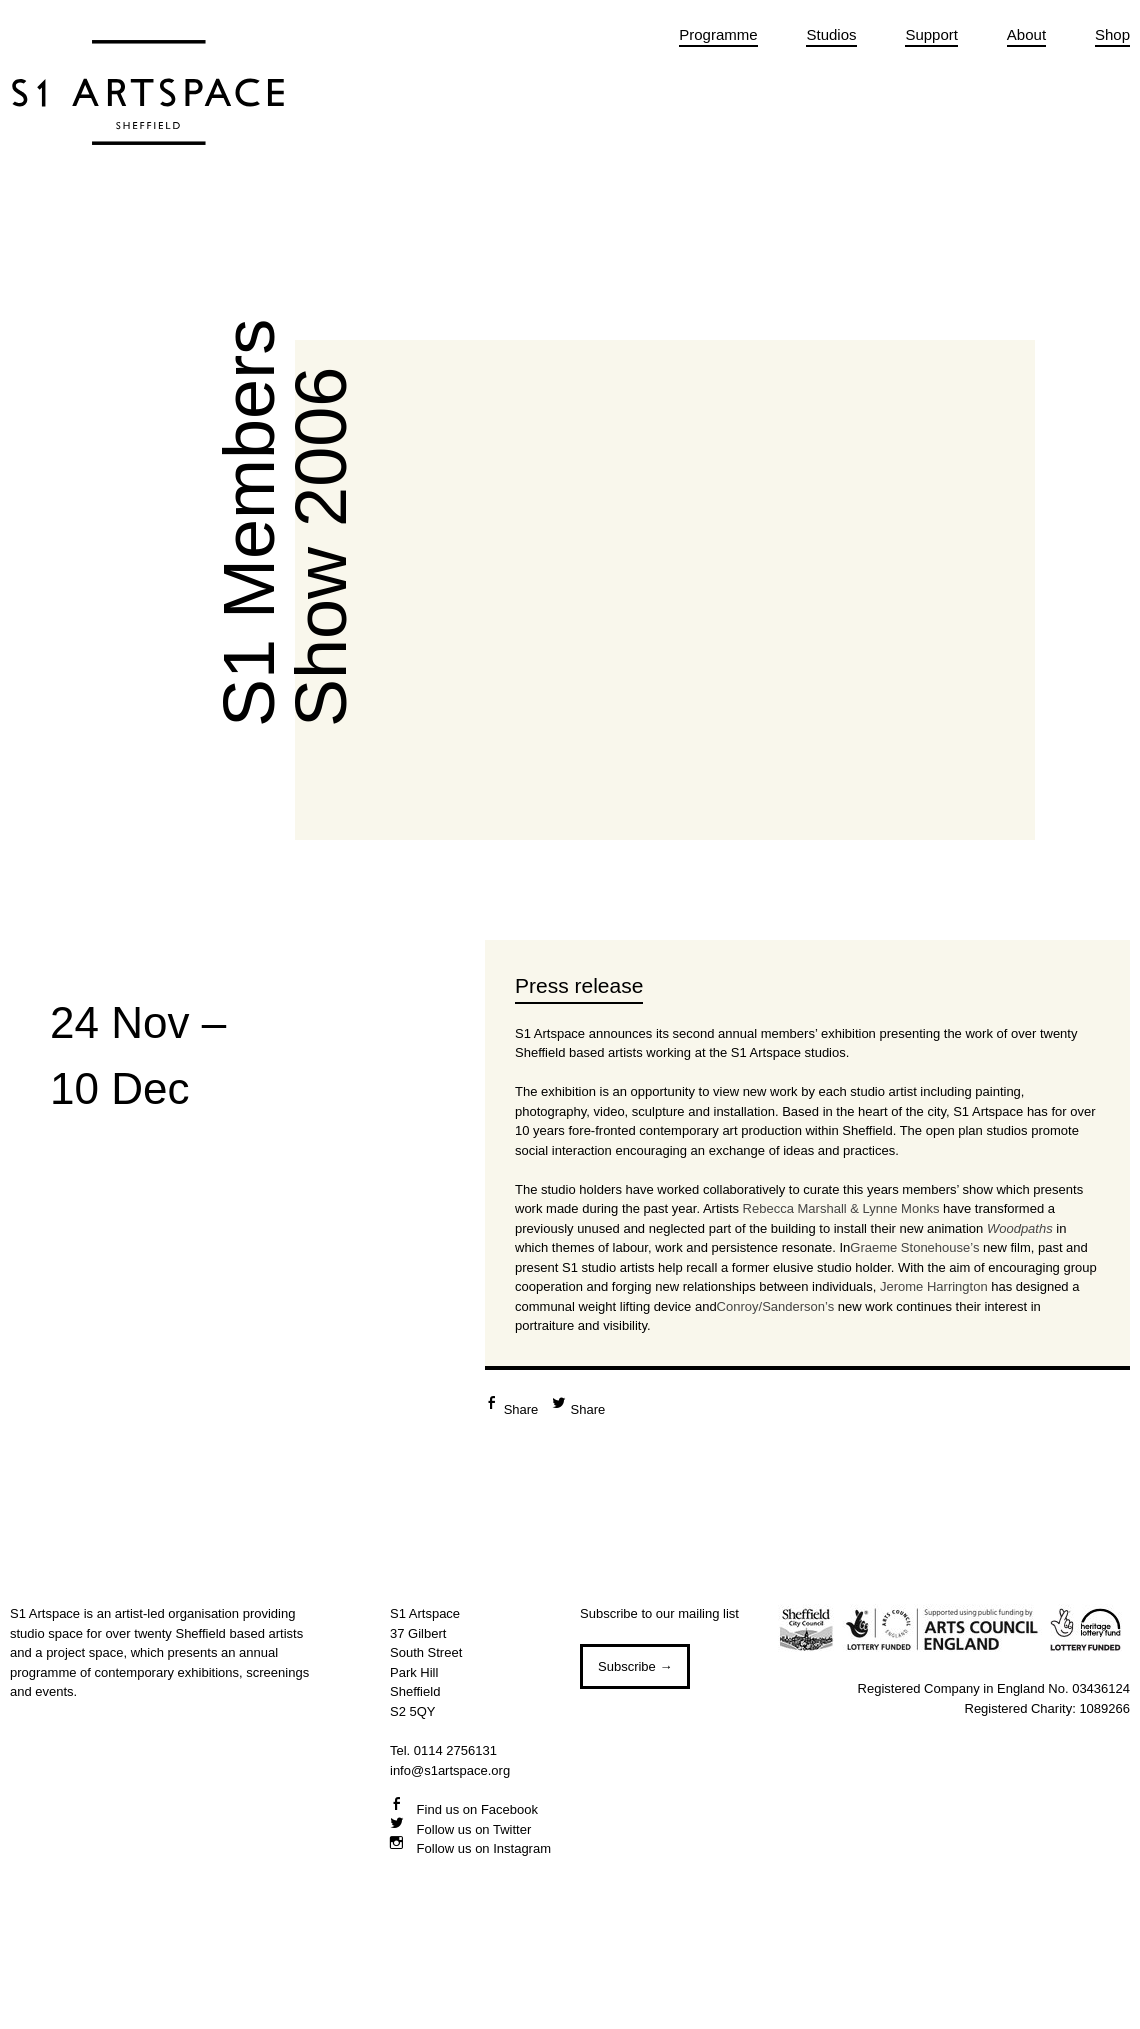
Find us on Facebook (475, 1809)
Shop (1112, 34)
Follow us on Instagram (482, 1848)
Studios (831, 34)
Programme (718, 34)
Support (931, 34)
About (1026, 34)
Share (521, 1409)
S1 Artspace (148, 115)
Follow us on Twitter (472, 1829)
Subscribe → (635, 1666)
